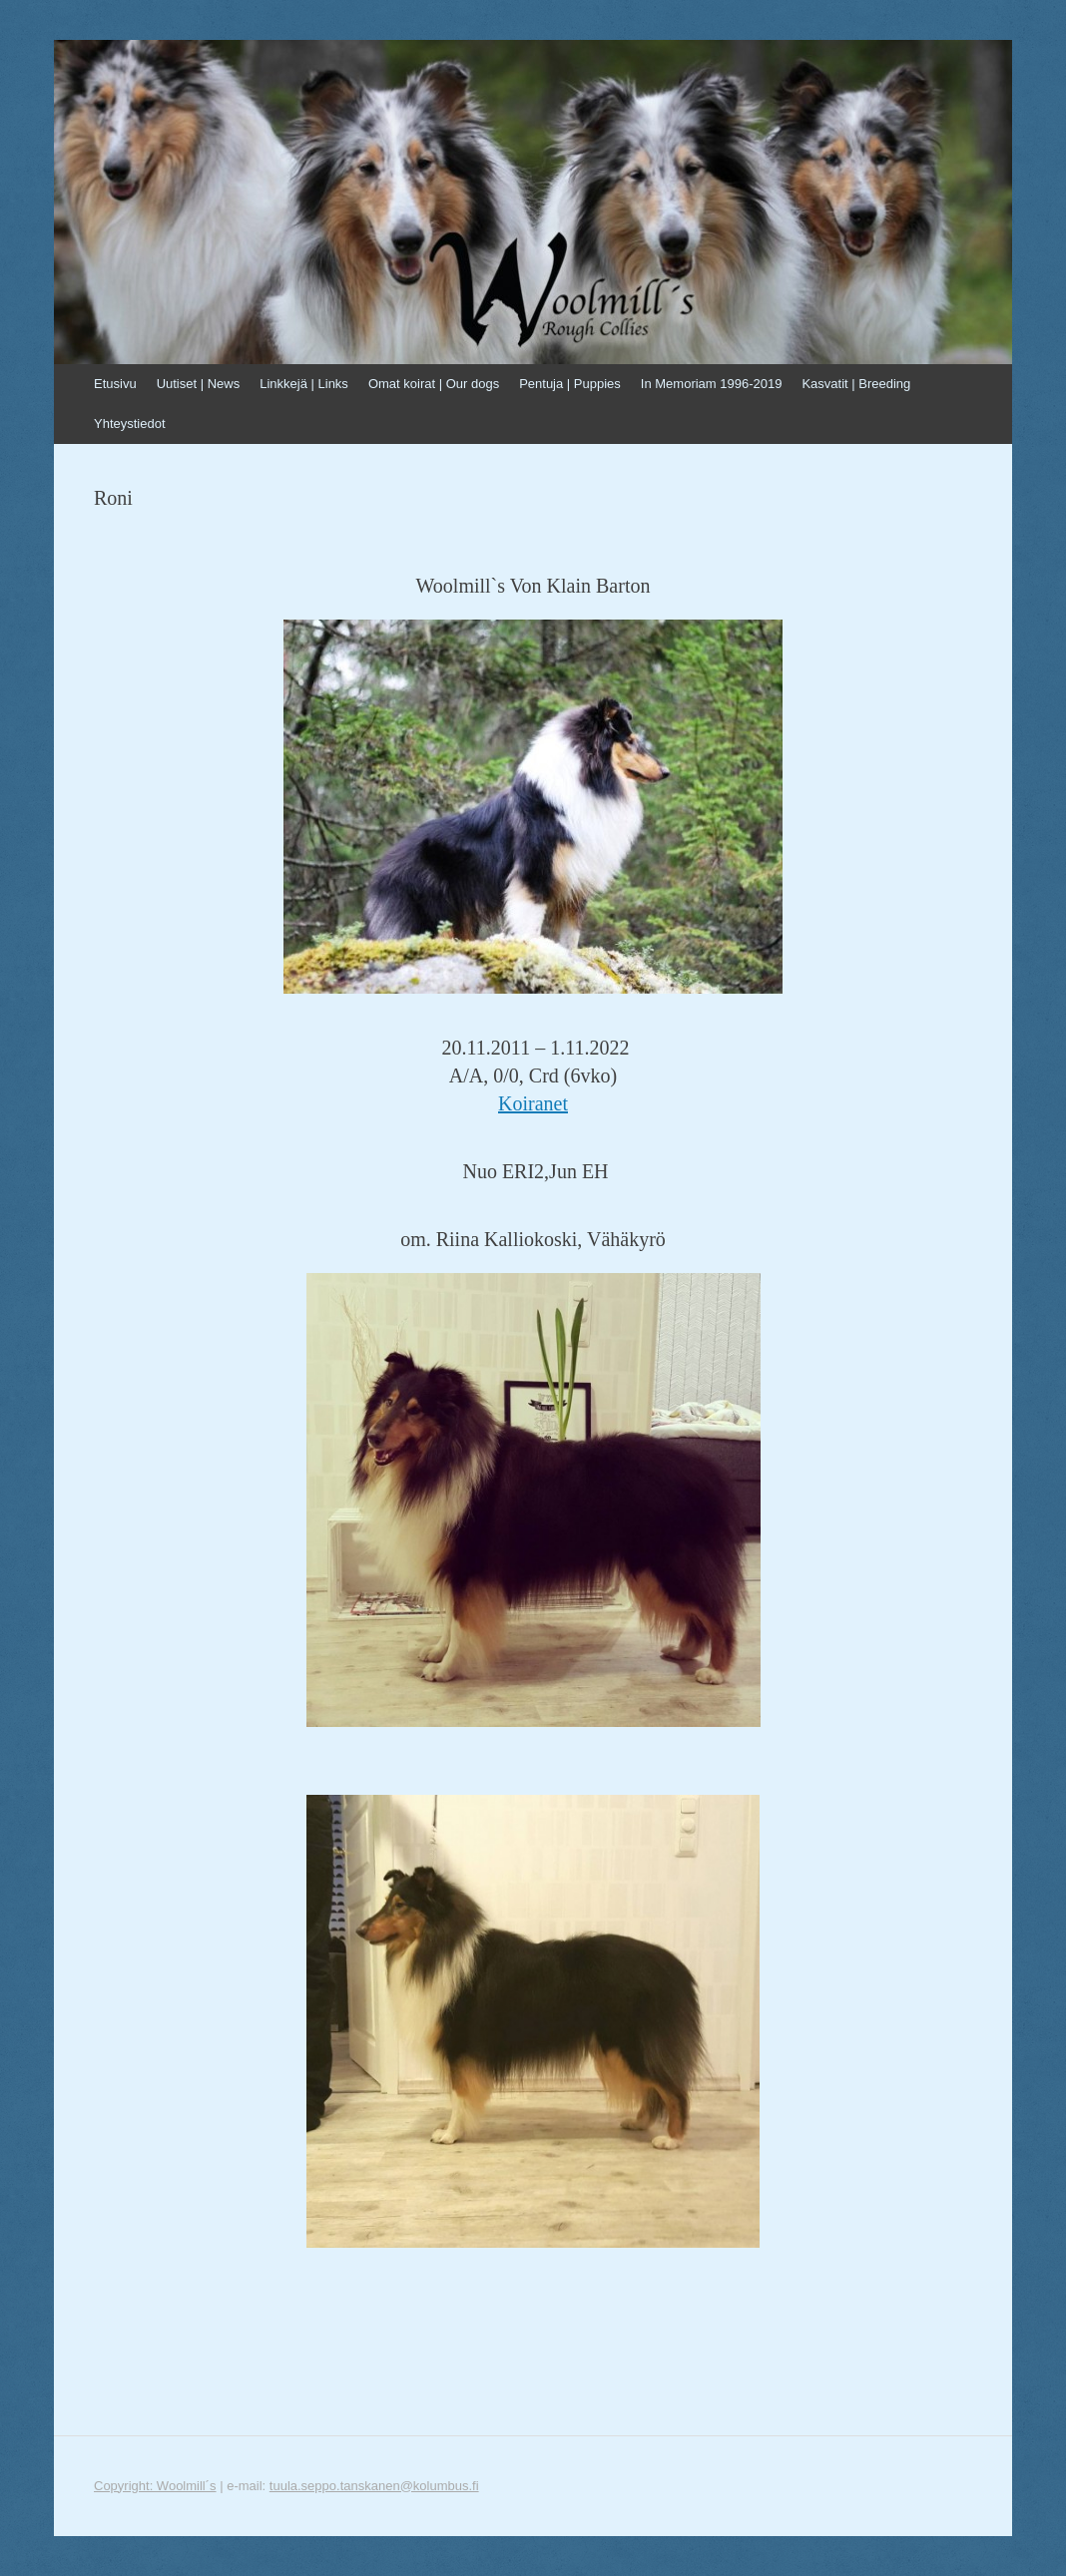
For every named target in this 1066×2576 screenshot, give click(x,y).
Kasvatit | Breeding (855, 383)
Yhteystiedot (130, 423)
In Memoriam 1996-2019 (712, 383)
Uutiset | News (199, 383)
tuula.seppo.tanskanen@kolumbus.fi (374, 2485)
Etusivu (115, 383)
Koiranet (533, 1103)
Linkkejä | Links (304, 383)
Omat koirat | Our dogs (433, 383)
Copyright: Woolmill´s (155, 2485)
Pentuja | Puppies (570, 383)
